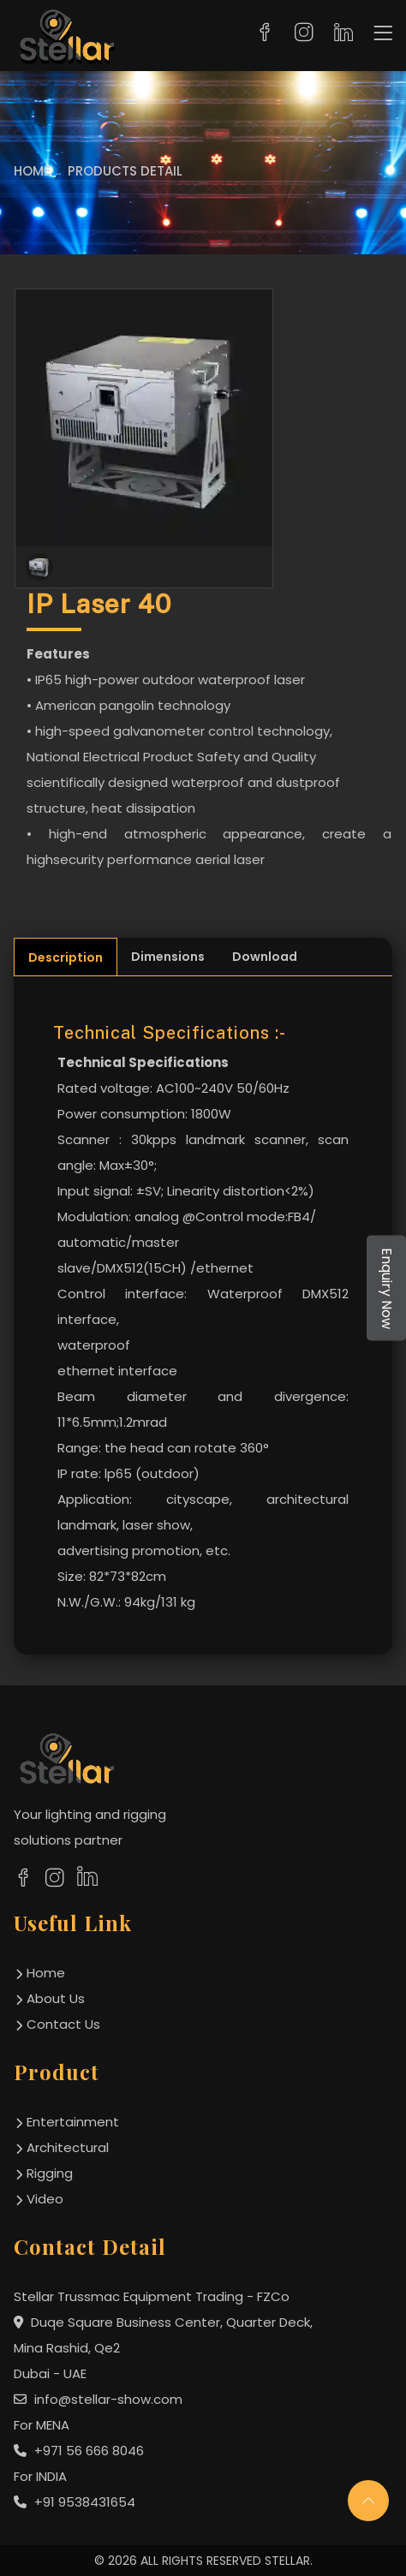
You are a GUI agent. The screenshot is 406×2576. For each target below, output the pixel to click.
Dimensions (168, 956)
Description (65, 957)
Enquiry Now (387, 1288)
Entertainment (73, 2122)
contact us (63, 2024)
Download (264, 956)
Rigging (50, 2173)
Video (45, 2199)
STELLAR (287, 2560)
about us (56, 1998)
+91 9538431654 (74, 2502)
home (46, 1973)
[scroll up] (368, 2500)
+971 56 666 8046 (79, 2451)
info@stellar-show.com (98, 2399)
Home (32, 171)
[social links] (23, 1877)
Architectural (68, 2147)
